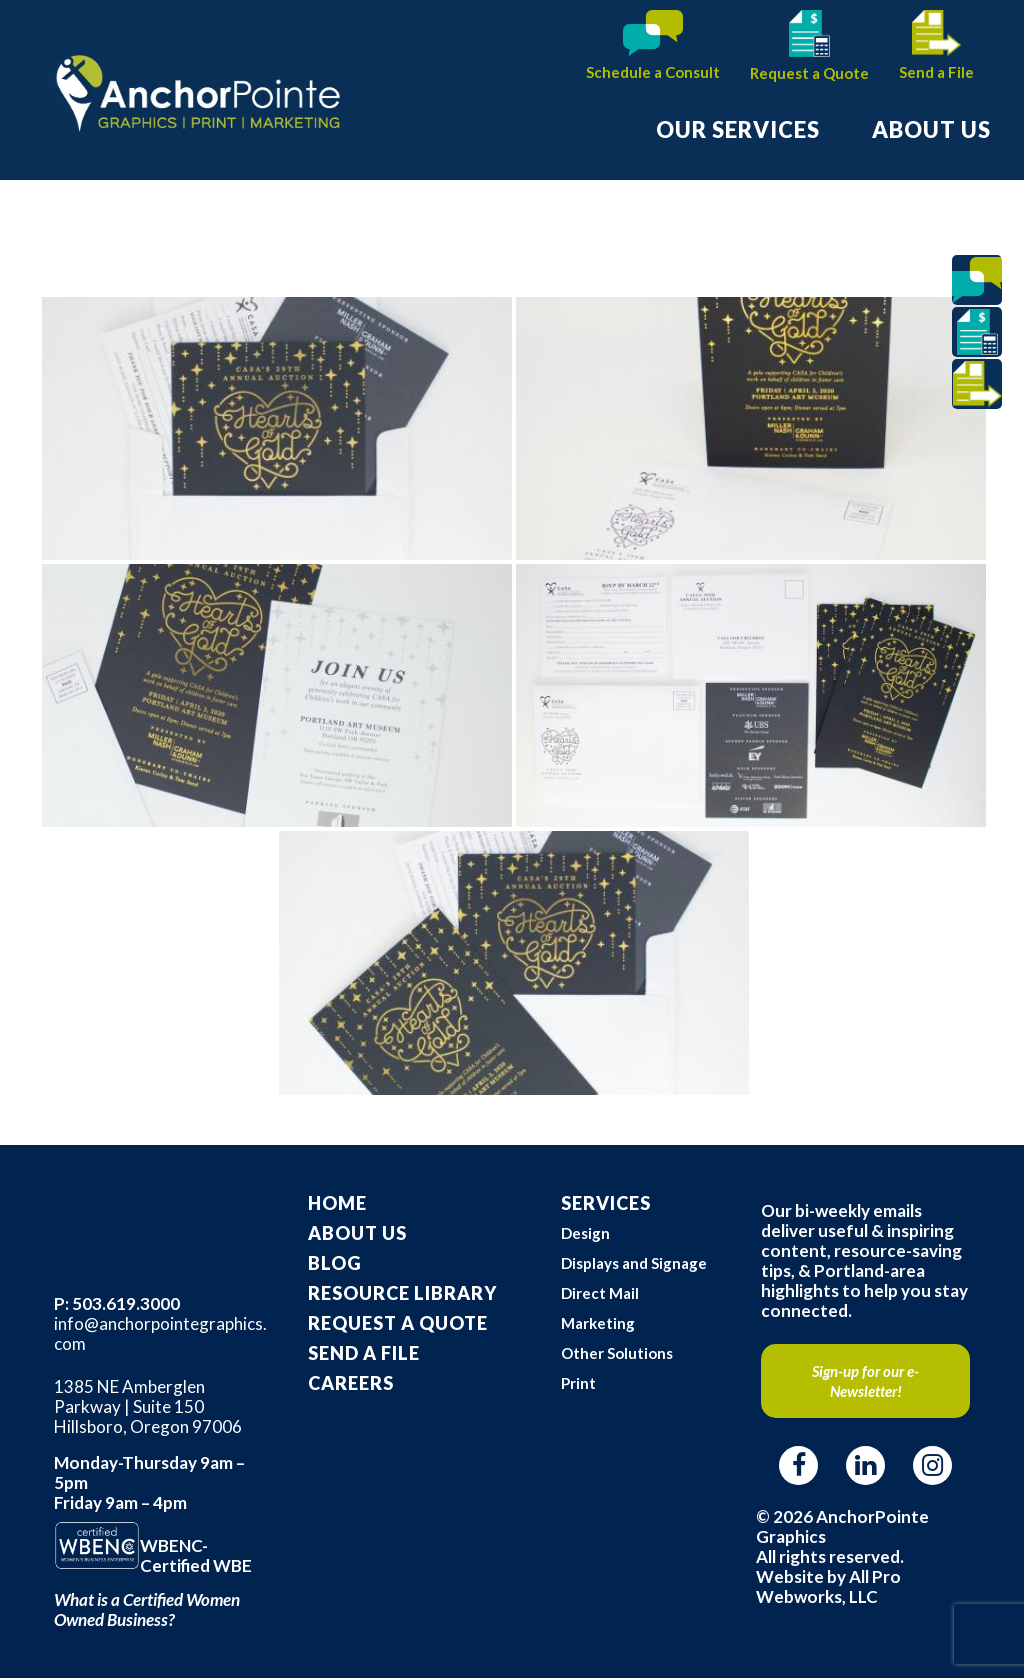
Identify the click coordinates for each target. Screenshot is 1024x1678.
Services (606, 1203)
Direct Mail (600, 1293)
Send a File (936, 72)
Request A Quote (398, 1323)
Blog (335, 1263)
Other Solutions (617, 1353)
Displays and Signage (634, 1263)
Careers (351, 1383)
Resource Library (402, 1293)
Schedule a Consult (653, 72)
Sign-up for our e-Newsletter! (865, 1381)
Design (585, 1233)
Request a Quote (809, 73)
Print (578, 1383)
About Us (357, 1233)
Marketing (598, 1323)
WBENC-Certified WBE (196, 1555)
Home (337, 1203)
